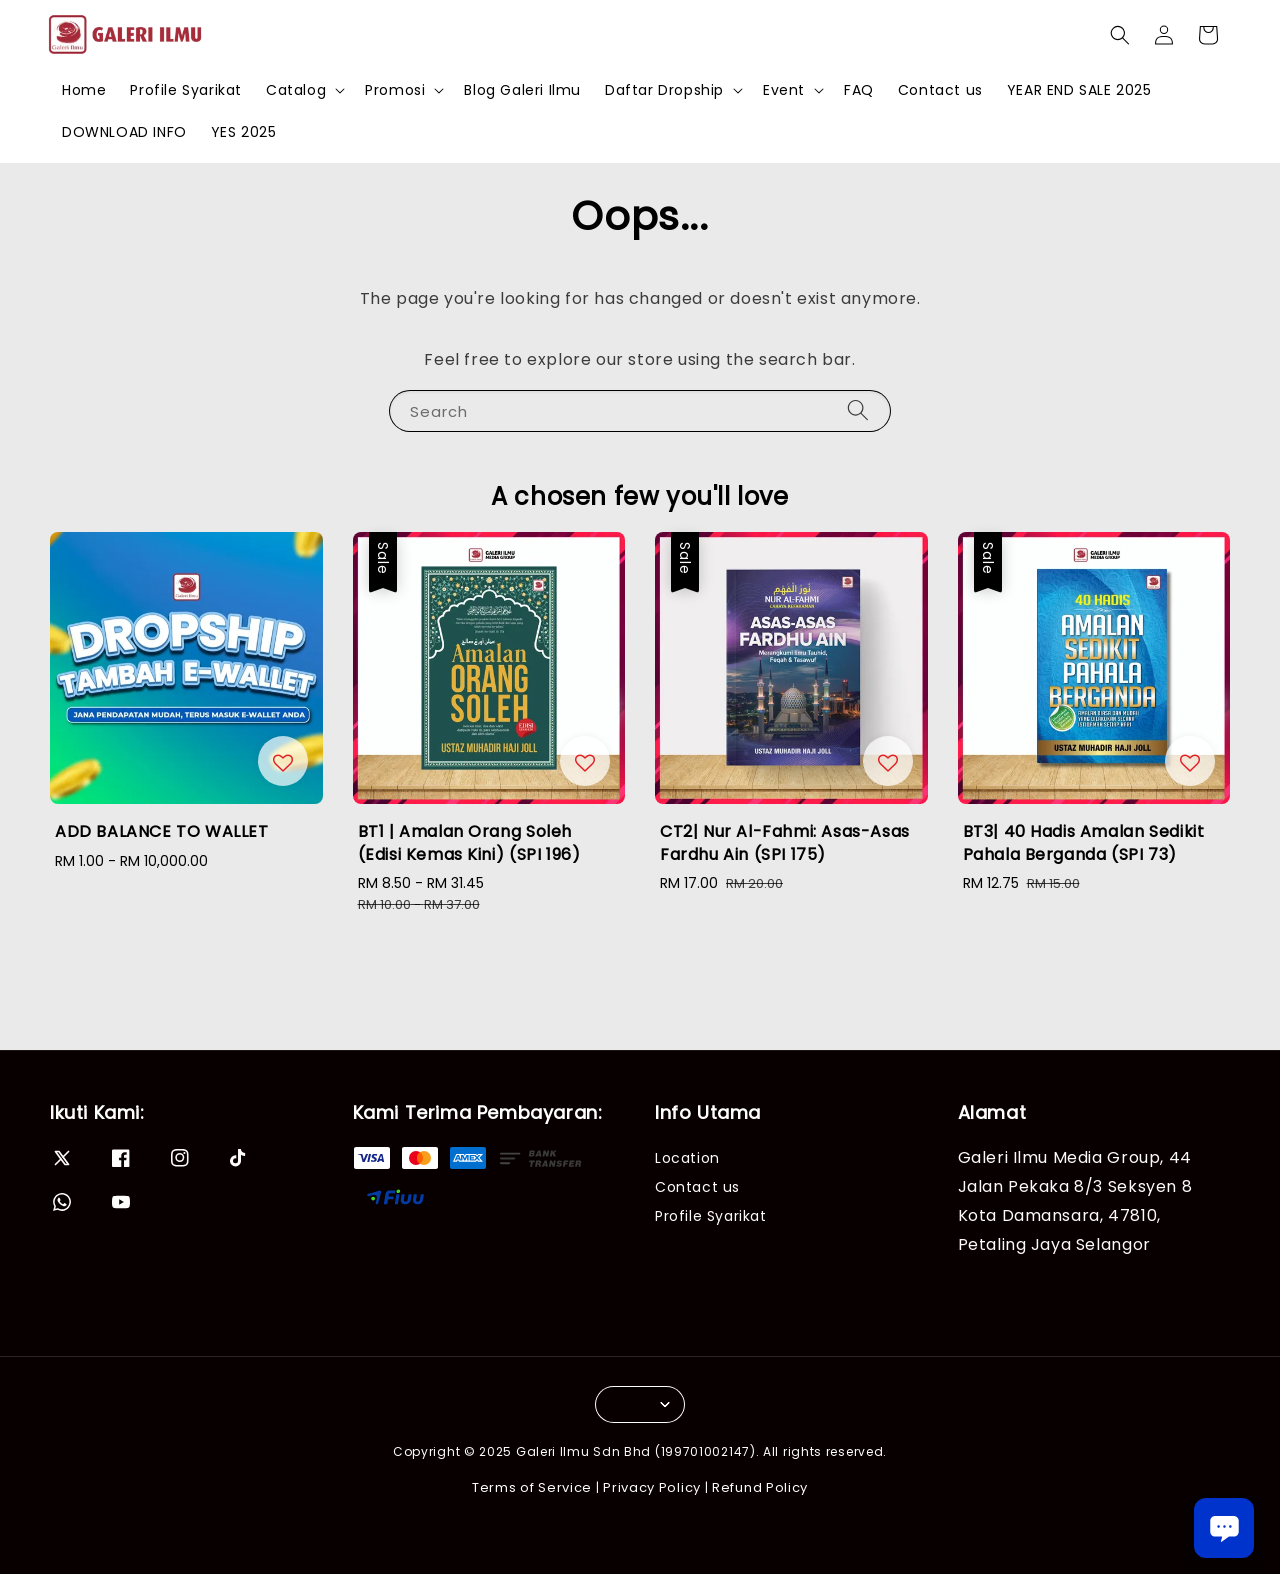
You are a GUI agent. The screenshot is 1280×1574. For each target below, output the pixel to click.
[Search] (858, 410)
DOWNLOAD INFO (124, 132)
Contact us (940, 90)
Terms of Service (532, 1487)
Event (784, 90)
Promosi (395, 90)
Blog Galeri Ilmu (522, 90)
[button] (1120, 35)
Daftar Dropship (664, 90)
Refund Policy (760, 1487)
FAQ (859, 90)
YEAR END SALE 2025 (1079, 90)
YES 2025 (244, 132)
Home (84, 90)
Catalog (296, 90)
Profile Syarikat (186, 90)
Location (687, 1158)
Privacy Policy (652, 1487)
